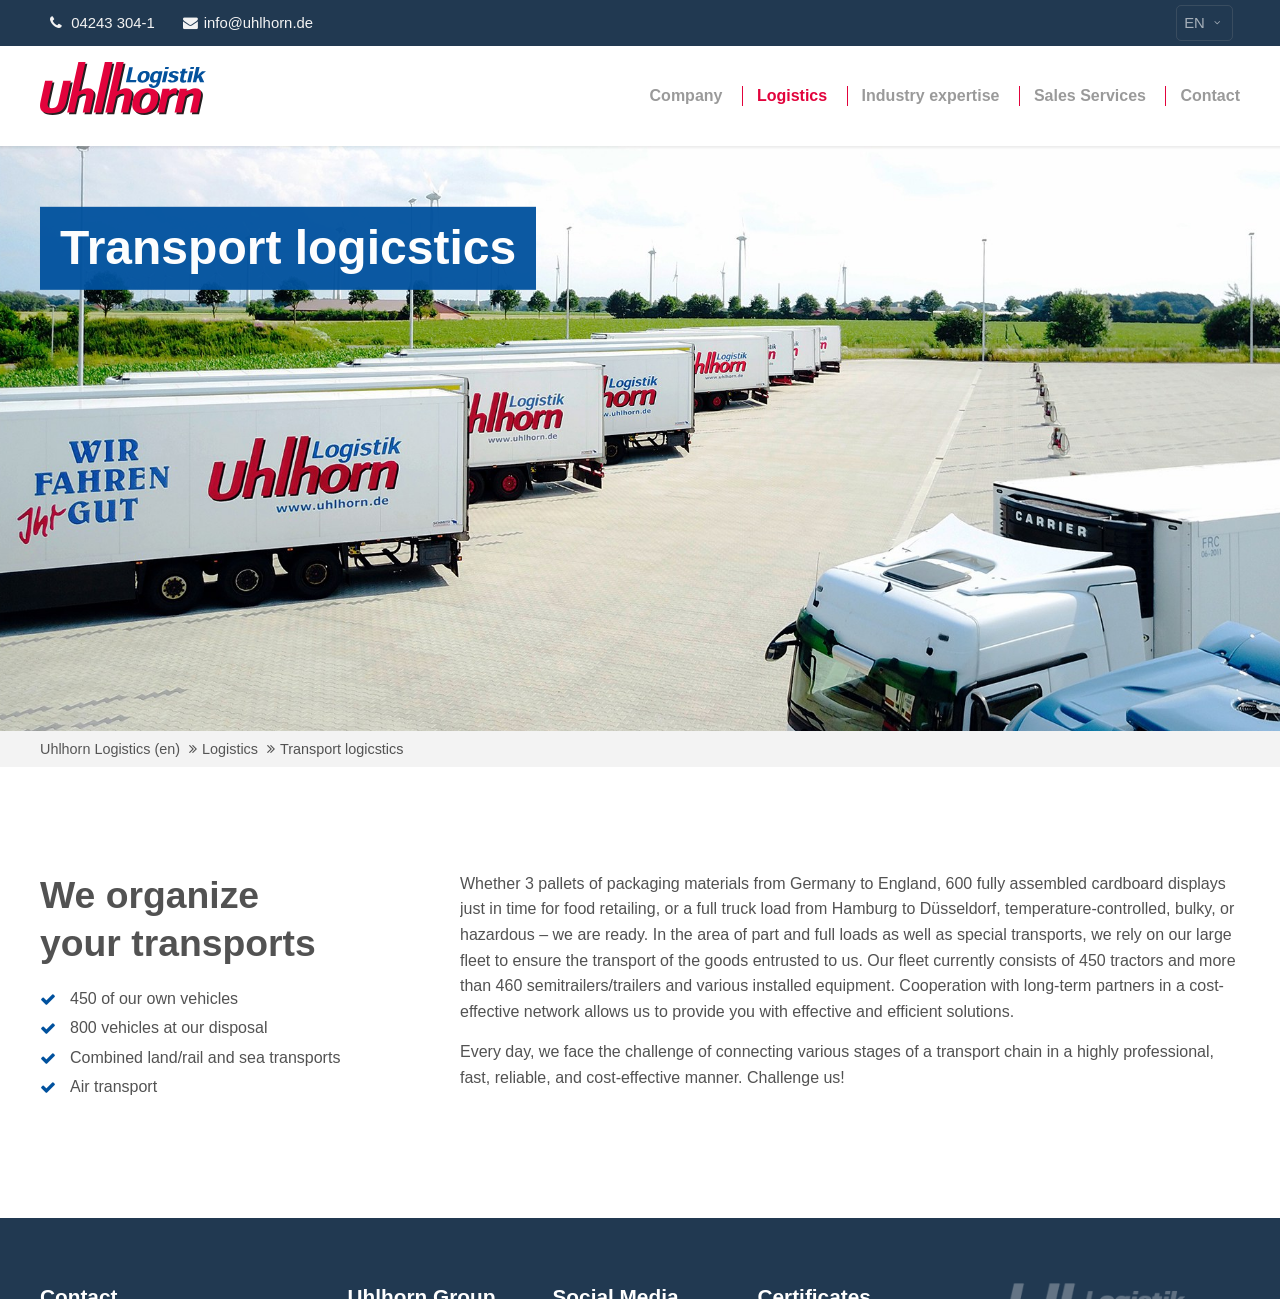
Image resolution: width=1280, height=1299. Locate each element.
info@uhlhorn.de (248, 23)
